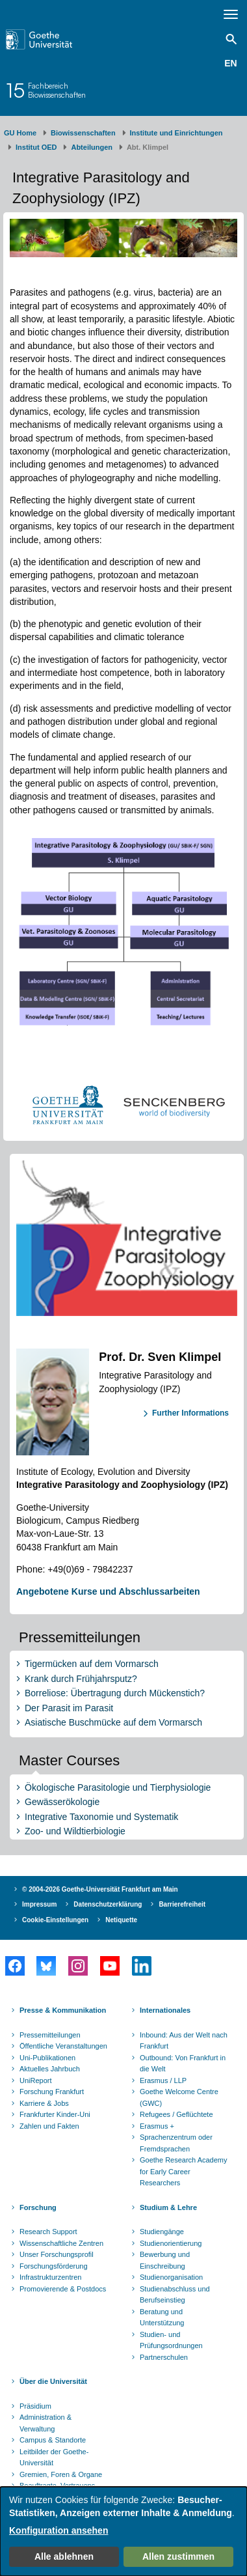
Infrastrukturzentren (50, 2277)
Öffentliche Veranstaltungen (63, 2046)
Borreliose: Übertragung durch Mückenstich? (115, 1693)
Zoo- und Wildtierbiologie (75, 1831)
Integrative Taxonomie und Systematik (101, 1817)
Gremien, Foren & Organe (61, 2474)
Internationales (165, 2010)
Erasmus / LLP (163, 2080)
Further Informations (190, 1413)
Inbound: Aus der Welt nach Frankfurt (184, 2041)
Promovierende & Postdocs (63, 2289)
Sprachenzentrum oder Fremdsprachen (176, 2143)
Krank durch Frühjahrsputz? (81, 1678)
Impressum (39, 1904)
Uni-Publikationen (47, 2058)
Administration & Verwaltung (46, 2423)
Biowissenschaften (83, 133)
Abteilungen (91, 147)
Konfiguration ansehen (58, 2530)
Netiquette (121, 1920)
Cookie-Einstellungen (55, 1920)
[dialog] (123, 2531)
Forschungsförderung (54, 2266)
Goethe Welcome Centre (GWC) (179, 2097)
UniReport (36, 2080)
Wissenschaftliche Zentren (61, 2243)
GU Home (20, 133)
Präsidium (35, 2406)
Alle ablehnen (64, 2556)
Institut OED (36, 147)
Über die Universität (53, 2381)
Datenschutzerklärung (107, 1904)
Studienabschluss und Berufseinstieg (175, 2294)
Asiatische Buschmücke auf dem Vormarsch (113, 1722)
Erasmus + (157, 2126)
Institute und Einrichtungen (176, 133)
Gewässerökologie (62, 1802)
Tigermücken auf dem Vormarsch (92, 1664)
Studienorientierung (171, 2243)
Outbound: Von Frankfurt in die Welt (183, 2063)
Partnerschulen (164, 2357)
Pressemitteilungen (50, 2035)
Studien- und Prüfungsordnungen (171, 2340)
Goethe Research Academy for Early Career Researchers (184, 2171)
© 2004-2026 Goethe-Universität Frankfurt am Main (100, 1889)
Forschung (38, 2207)
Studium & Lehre (168, 2207)
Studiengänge (162, 2231)
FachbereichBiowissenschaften (57, 90)
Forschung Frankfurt (52, 2091)
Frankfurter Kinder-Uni (55, 2114)
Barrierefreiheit (182, 1904)
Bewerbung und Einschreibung (165, 2260)
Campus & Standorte (53, 2440)
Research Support (48, 2231)
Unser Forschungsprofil (57, 2254)
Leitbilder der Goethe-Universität (54, 2457)
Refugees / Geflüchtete (176, 2114)
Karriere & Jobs (44, 2103)
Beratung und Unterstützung (162, 2317)
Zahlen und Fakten (49, 2126)
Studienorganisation (171, 2277)
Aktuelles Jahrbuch (50, 2069)
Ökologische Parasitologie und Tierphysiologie (118, 1787)
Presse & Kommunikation (63, 2010)
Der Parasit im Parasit (69, 1708)
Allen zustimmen (178, 2556)
